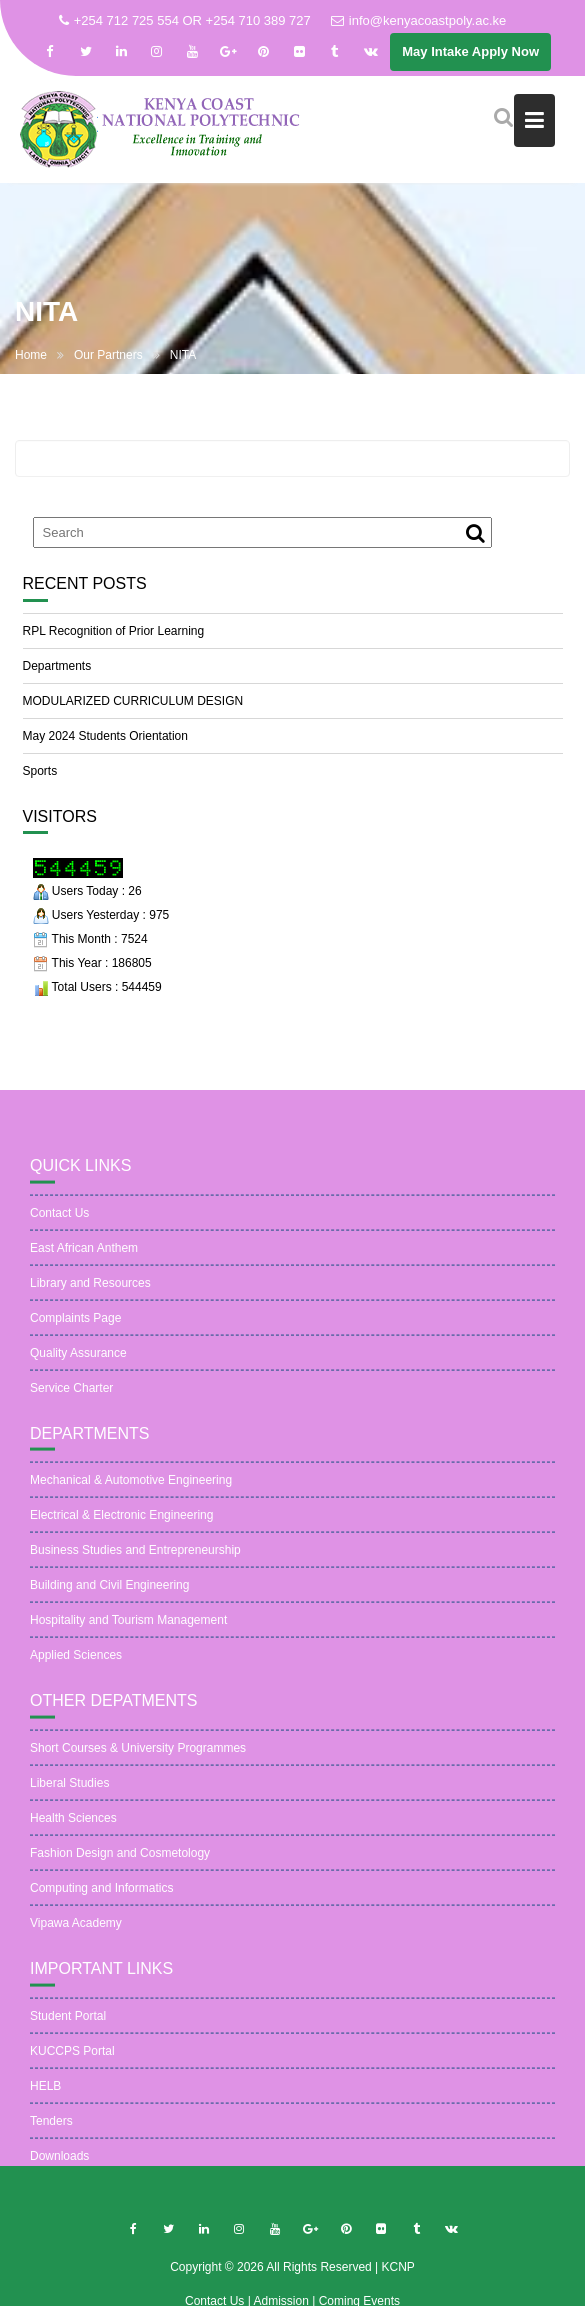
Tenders (51, 2130)
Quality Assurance (78, 1362)
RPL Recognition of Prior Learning (114, 631)
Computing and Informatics (101, 1897)
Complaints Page (75, 1327)
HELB (45, 2095)
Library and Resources (90, 1292)
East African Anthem (84, 1257)
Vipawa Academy (76, 1932)
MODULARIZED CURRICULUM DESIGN (133, 701)
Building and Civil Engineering (109, 1595)
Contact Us (59, 1222)
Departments (57, 666)
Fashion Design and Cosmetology (120, 1862)
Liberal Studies (69, 1792)
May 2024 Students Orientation (105, 736)
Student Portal (68, 2025)
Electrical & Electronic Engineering (121, 1525)
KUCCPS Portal (72, 2060)
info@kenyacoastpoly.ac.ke (419, 20)
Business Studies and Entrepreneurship (135, 1560)
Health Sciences (73, 1827)
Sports (40, 771)
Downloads (59, 2165)
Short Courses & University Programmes (138, 1757)
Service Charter (71, 1397)
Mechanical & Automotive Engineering (131, 1490)
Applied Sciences (76, 1665)
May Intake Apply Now (470, 51)
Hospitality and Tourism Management (128, 1630)
